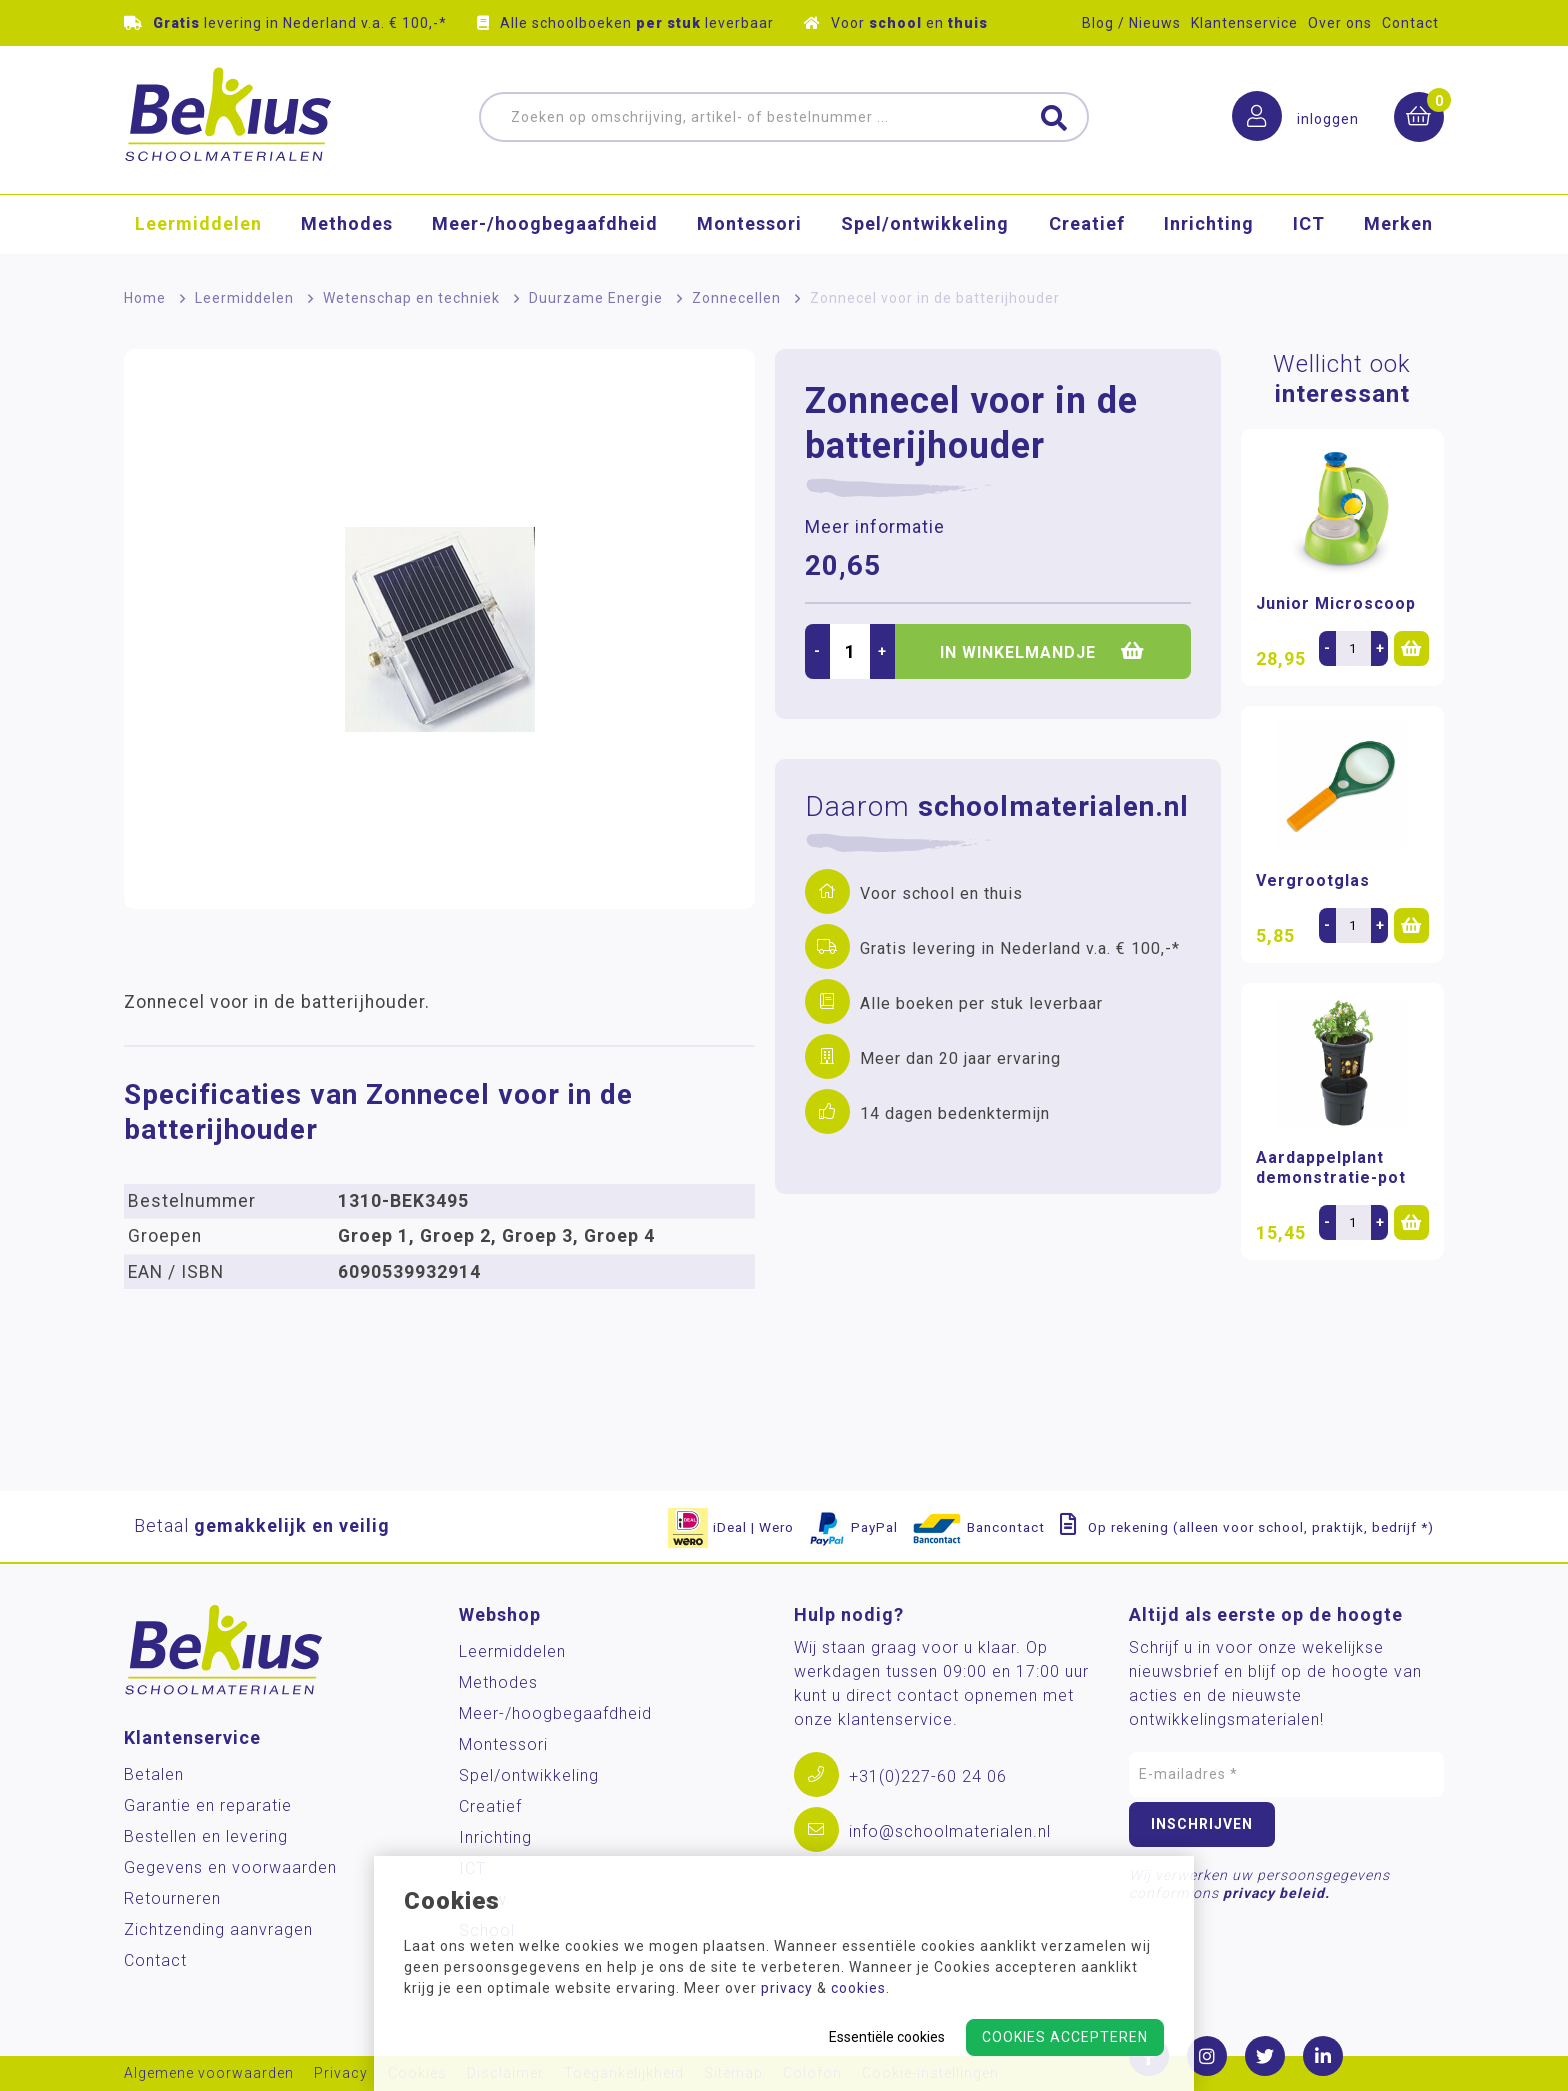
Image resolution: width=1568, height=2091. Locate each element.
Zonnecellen (736, 298)
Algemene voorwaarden (209, 2073)
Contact (1410, 23)
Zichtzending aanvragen (218, 1929)
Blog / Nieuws (1131, 23)
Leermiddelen (198, 224)
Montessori (749, 224)
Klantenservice (1244, 23)
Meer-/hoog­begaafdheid (545, 224)
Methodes (347, 224)
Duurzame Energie (596, 298)
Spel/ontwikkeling (925, 224)
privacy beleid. (1276, 1893)
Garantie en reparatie (208, 1805)
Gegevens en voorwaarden (230, 1867)
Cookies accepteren (1065, 2037)
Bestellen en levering (206, 1836)
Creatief (1087, 224)
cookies (858, 1988)
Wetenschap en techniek (411, 298)
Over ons (1340, 23)
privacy (787, 1988)
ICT (1309, 224)
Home (145, 298)
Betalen (154, 1774)
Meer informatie (875, 527)
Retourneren (172, 1898)
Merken (1398, 224)
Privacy (341, 2073)
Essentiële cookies (887, 2037)
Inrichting (1209, 224)
